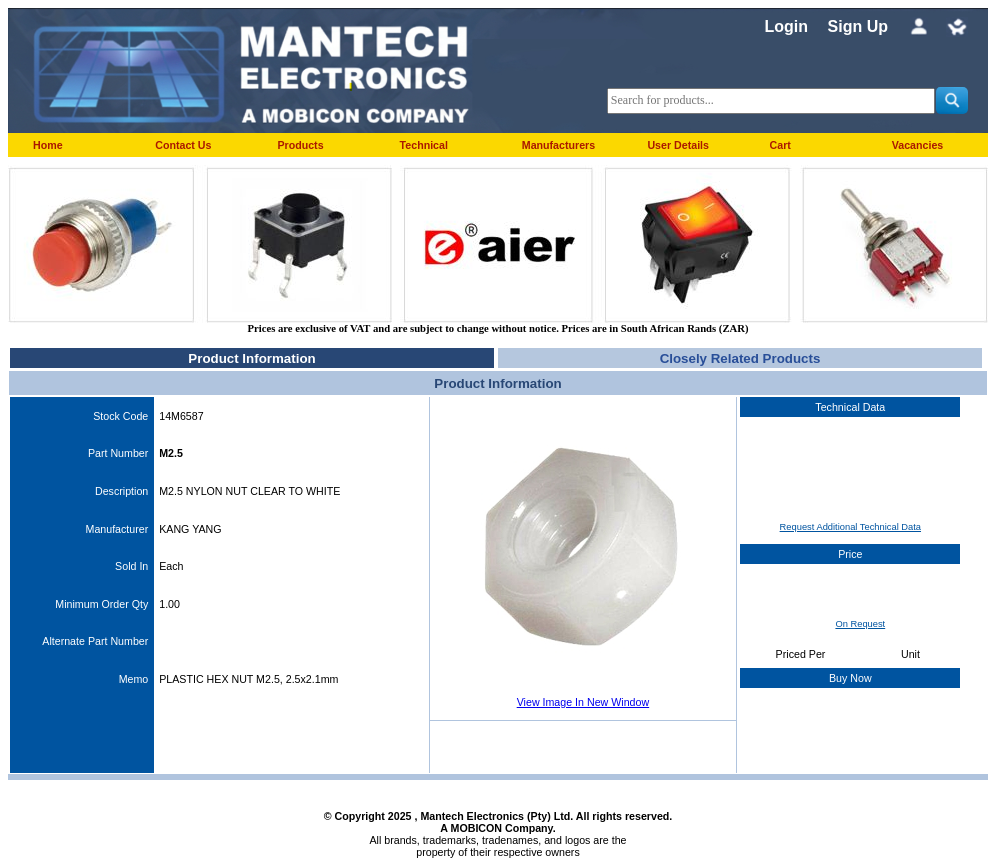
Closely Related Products (740, 358)
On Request (860, 624)
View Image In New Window (583, 702)
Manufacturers (558, 145)
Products (300, 145)
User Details (678, 145)
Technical (424, 145)
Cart (780, 145)
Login (786, 26)
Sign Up (858, 26)
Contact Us (183, 145)
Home (48, 145)
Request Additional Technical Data (850, 527)
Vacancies (918, 145)
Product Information (251, 358)
